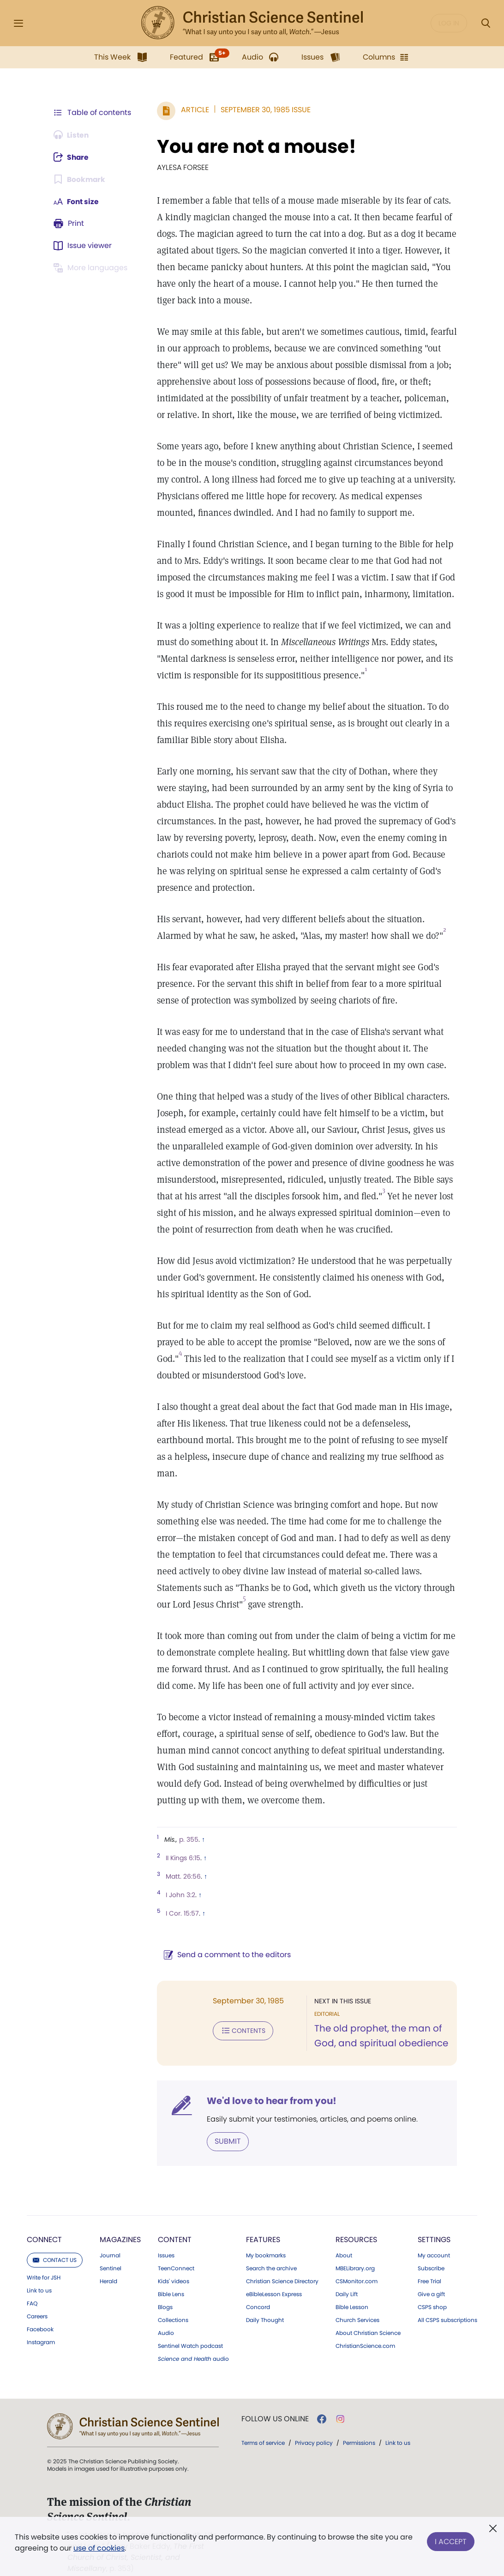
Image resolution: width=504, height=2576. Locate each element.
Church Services (357, 2303)
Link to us (39, 2274)
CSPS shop (432, 2290)
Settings (434, 2223)
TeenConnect (176, 2252)
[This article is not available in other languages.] (92, 268)
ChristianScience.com (365, 2329)
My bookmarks (266, 2239)
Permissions (359, 2426)
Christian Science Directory (282, 2265)
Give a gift (431, 2277)
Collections (173, 2303)
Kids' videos (173, 2265)
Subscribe (431, 2252)
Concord (258, 2290)
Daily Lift (347, 2277)
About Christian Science (368, 2316)
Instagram (41, 2325)
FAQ (32, 2287)
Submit (226, 2124)
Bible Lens (171, 2277)
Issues (166, 2239)
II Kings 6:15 (181, 1841)
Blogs (165, 2290)
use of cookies (99, 2548)
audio (193, 2342)
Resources (356, 2223)
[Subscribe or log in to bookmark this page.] (80, 179)
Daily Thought (265, 2303)
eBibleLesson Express (274, 2277)
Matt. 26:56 (181, 1859)
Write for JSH (43, 2261)
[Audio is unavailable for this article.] (72, 135)
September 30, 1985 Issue (264, 109)
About (344, 2239)
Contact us (55, 2243)
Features (263, 2223)
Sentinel (110, 2252)
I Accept (451, 2540)
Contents (241, 2014)
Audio (166, 2316)
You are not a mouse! (254, 146)
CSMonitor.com (357, 2265)
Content (175, 2223)
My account (434, 2239)
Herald (108, 2265)
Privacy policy (314, 2426)
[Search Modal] (485, 23)
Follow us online (275, 2402)
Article (193, 109)
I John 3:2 (178, 1878)
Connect (44, 2223)
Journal (110, 2239)
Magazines (120, 2223)
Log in (448, 23)
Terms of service (263, 2426)
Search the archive (271, 2252)
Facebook (40, 2313)
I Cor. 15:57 (180, 1896)
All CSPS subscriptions (447, 2303)
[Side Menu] (18, 23)
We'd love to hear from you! (270, 2084)
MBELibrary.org (355, 2252)
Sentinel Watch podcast (190, 2329)
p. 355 (187, 1822)
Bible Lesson (352, 2290)
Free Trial (429, 2265)
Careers (37, 2300)
